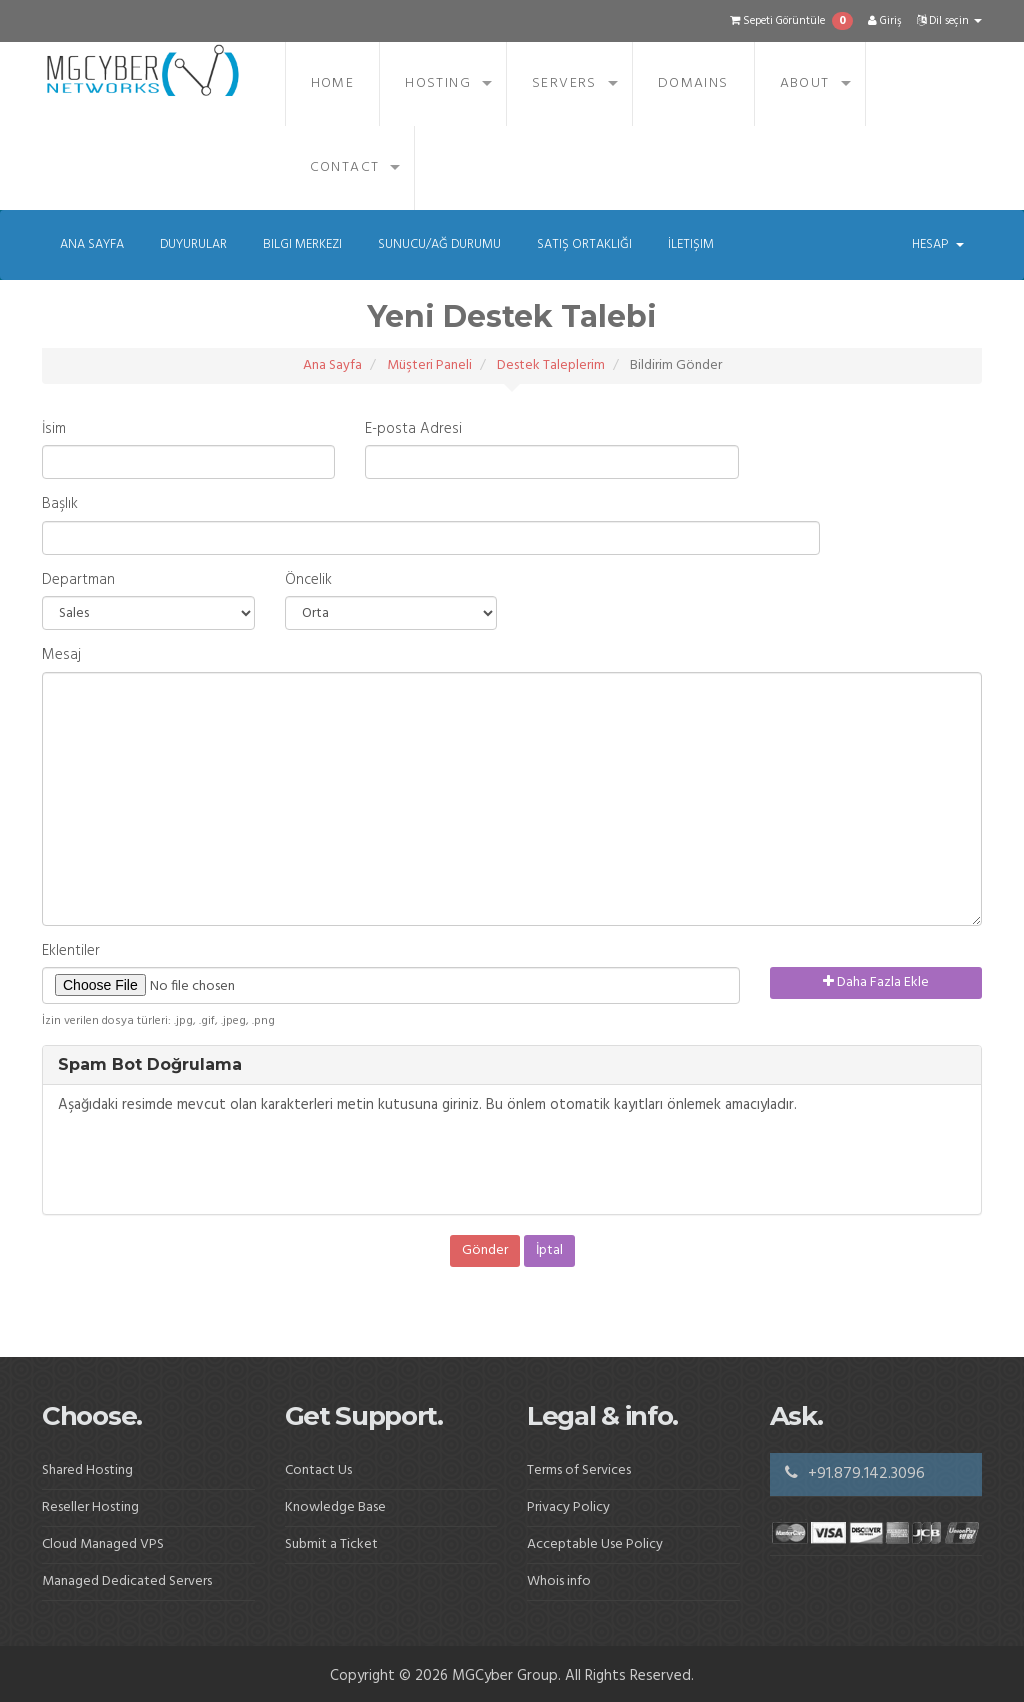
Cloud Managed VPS (103, 1544)
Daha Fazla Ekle (876, 982)
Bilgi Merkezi (302, 244)
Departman (78, 580)
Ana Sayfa (92, 244)
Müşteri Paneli (429, 365)
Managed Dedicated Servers (127, 1581)
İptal (549, 1250)
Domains (693, 83)
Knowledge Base (335, 1507)
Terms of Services (579, 1470)
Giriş (885, 21)
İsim (54, 429)
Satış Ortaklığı (584, 244)
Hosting (438, 83)
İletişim (691, 244)
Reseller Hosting (90, 1507)
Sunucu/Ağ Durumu (439, 244)
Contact (345, 167)
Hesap (938, 244)
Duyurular (193, 244)
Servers (564, 83)
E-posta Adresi (413, 429)
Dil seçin (949, 21)
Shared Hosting (87, 1470)
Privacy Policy (568, 1507)
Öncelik (308, 580)
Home (333, 83)
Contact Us (318, 1470)
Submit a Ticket (331, 1544)
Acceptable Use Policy (595, 1544)
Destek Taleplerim (551, 365)
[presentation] (210, 1165)
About (805, 83)
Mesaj (61, 655)
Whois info (559, 1581)
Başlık (60, 504)
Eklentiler (71, 951)
